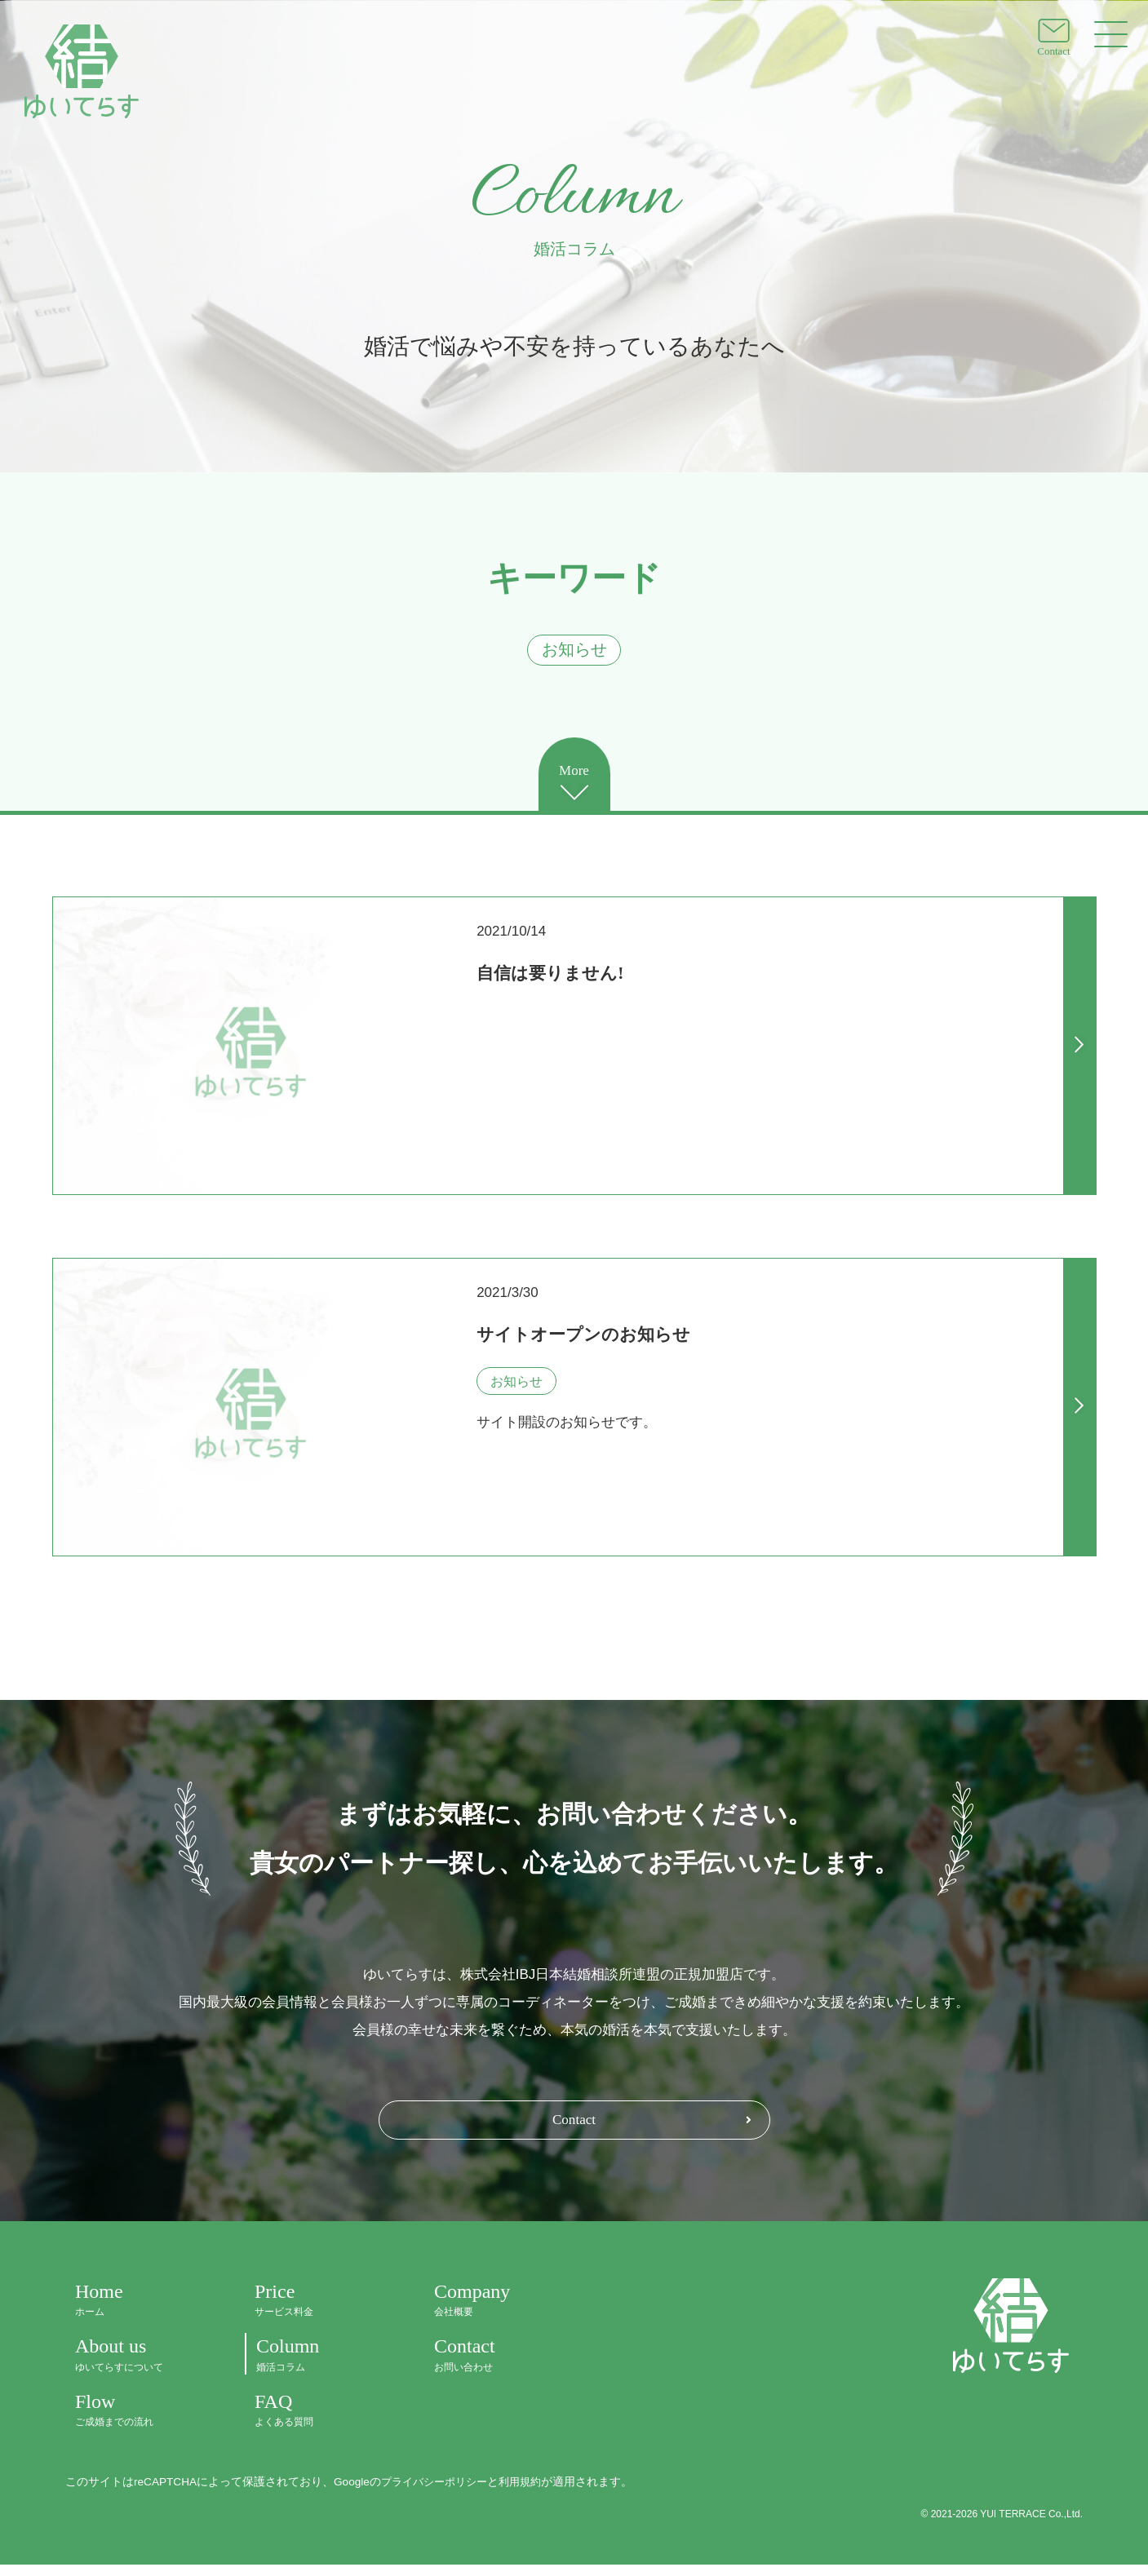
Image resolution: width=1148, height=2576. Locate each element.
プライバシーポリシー (438, 2493)
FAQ (315, 2421)
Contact (574, 2130)
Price (315, 2311)
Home (135, 2311)
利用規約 (529, 2493)
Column (315, 2367)
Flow (135, 2421)
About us (135, 2367)
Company (494, 2311)
